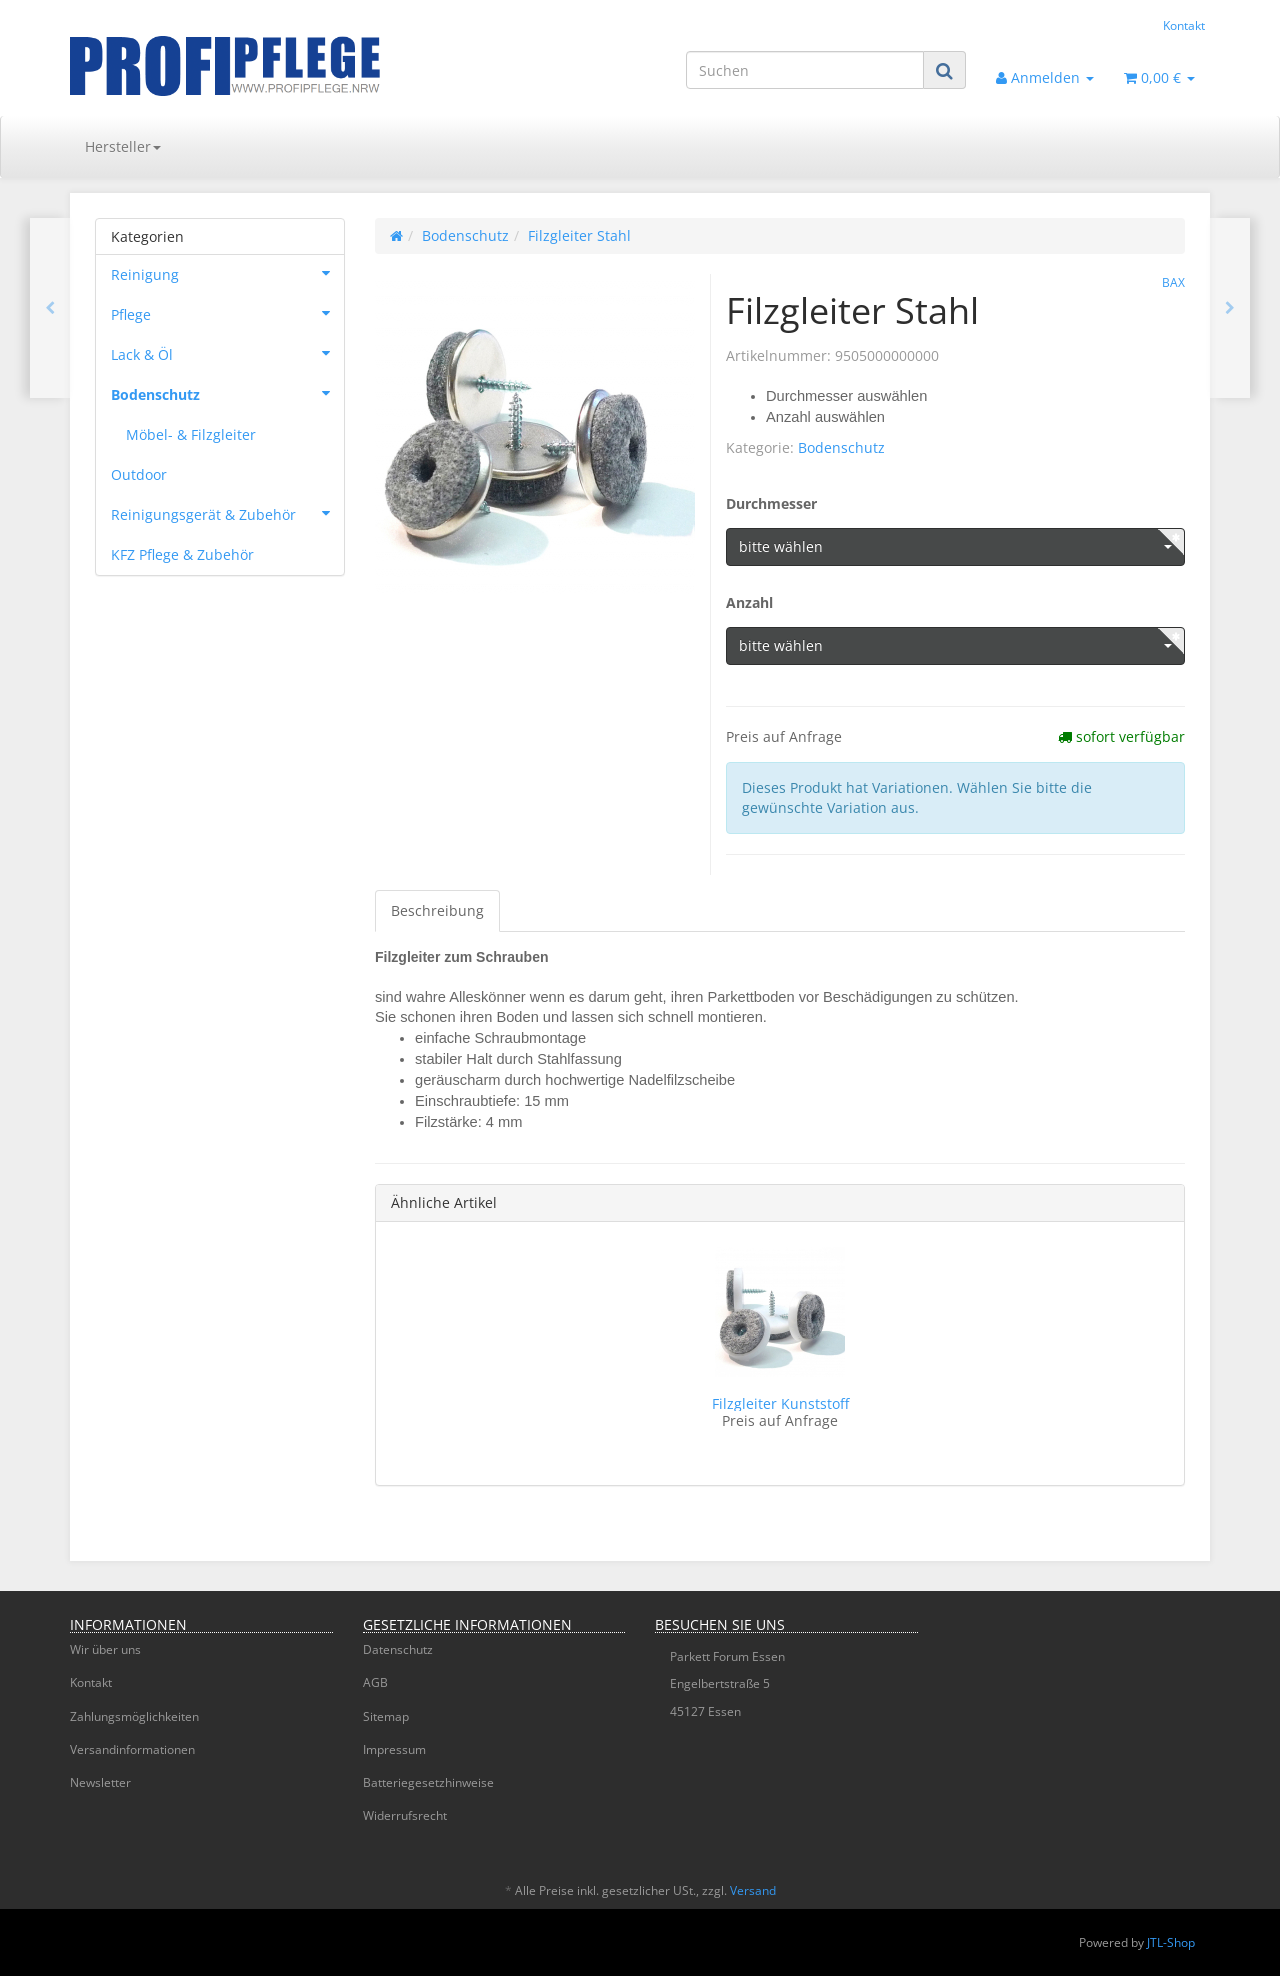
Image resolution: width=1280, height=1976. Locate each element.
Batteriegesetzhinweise (428, 1782)
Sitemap (386, 1716)
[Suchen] (805, 70)
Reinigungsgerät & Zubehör (227, 513)
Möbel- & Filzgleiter (191, 434)
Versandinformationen (132, 1749)
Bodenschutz (841, 447)
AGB (375, 1682)
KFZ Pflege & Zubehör (182, 554)
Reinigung (227, 273)
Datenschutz (398, 1649)
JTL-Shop (1171, 1942)
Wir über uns (105, 1649)
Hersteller (123, 146)
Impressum (394, 1749)
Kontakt (1184, 25)
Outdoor (139, 474)
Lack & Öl (227, 353)
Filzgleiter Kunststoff (780, 1403)
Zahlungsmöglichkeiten (134, 1716)
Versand (753, 1890)
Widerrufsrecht (405, 1815)
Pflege (227, 313)
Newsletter (100, 1782)
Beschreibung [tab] (437, 910)
